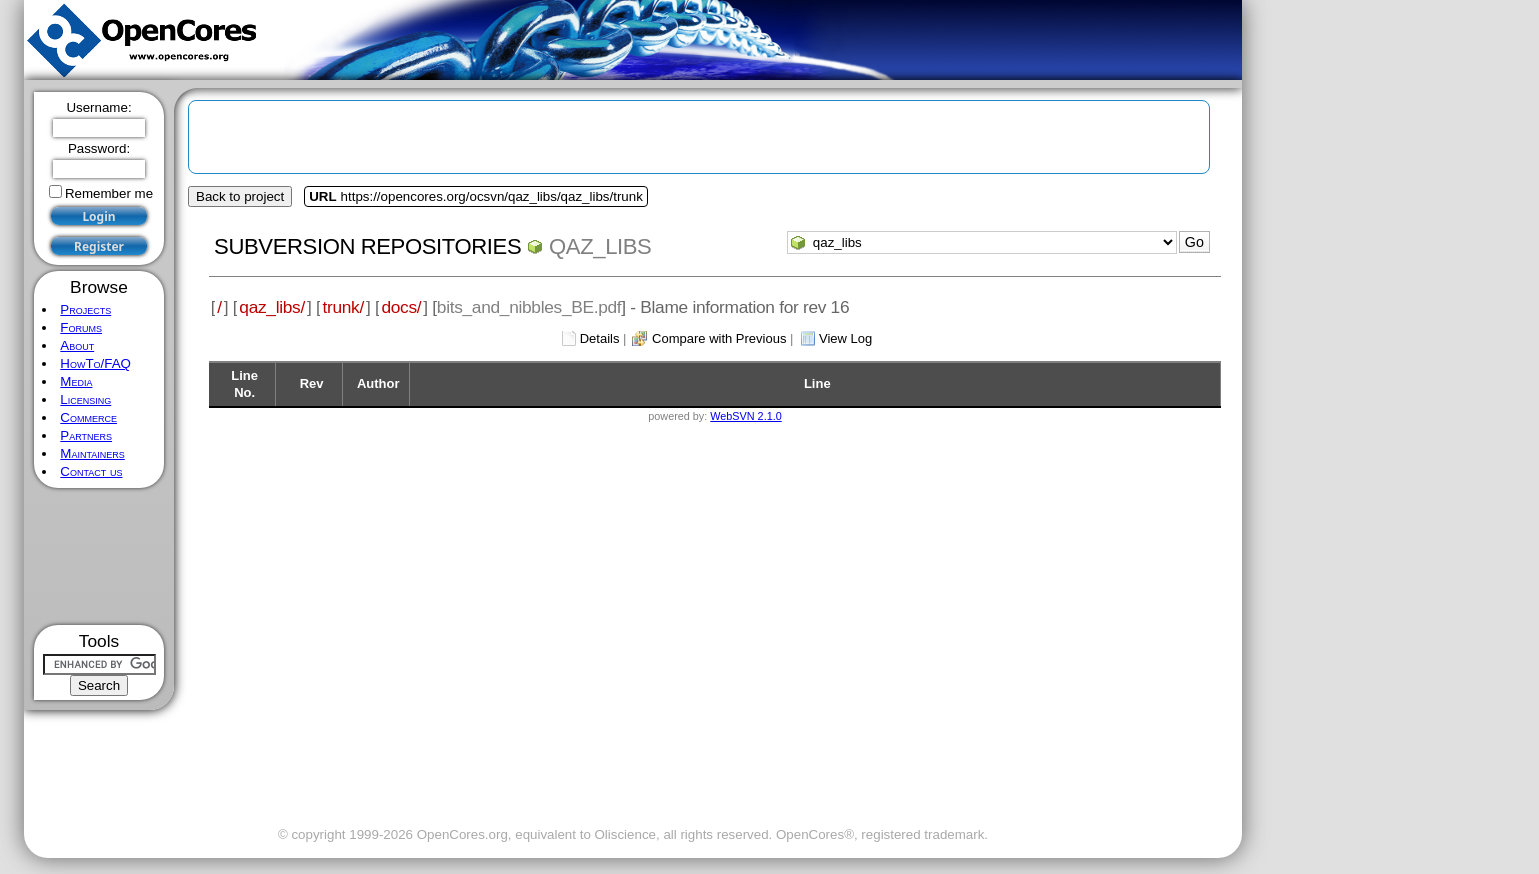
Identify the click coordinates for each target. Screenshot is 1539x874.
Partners (86, 435)
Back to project (240, 196)
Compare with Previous (719, 338)
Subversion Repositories (367, 246)
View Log (845, 338)
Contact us (91, 471)
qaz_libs (600, 246)
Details (600, 338)
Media (76, 381)
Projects (85, 309)
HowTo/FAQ (95, 363)
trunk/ (342, 307)
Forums (81, 327)
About (77, 345)
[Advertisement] (99, 556)
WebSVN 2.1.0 (745, 416)
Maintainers (92, 453)
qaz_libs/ (272, 307)
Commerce (88, 417)
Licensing (85, 399)
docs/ (401, 307)
